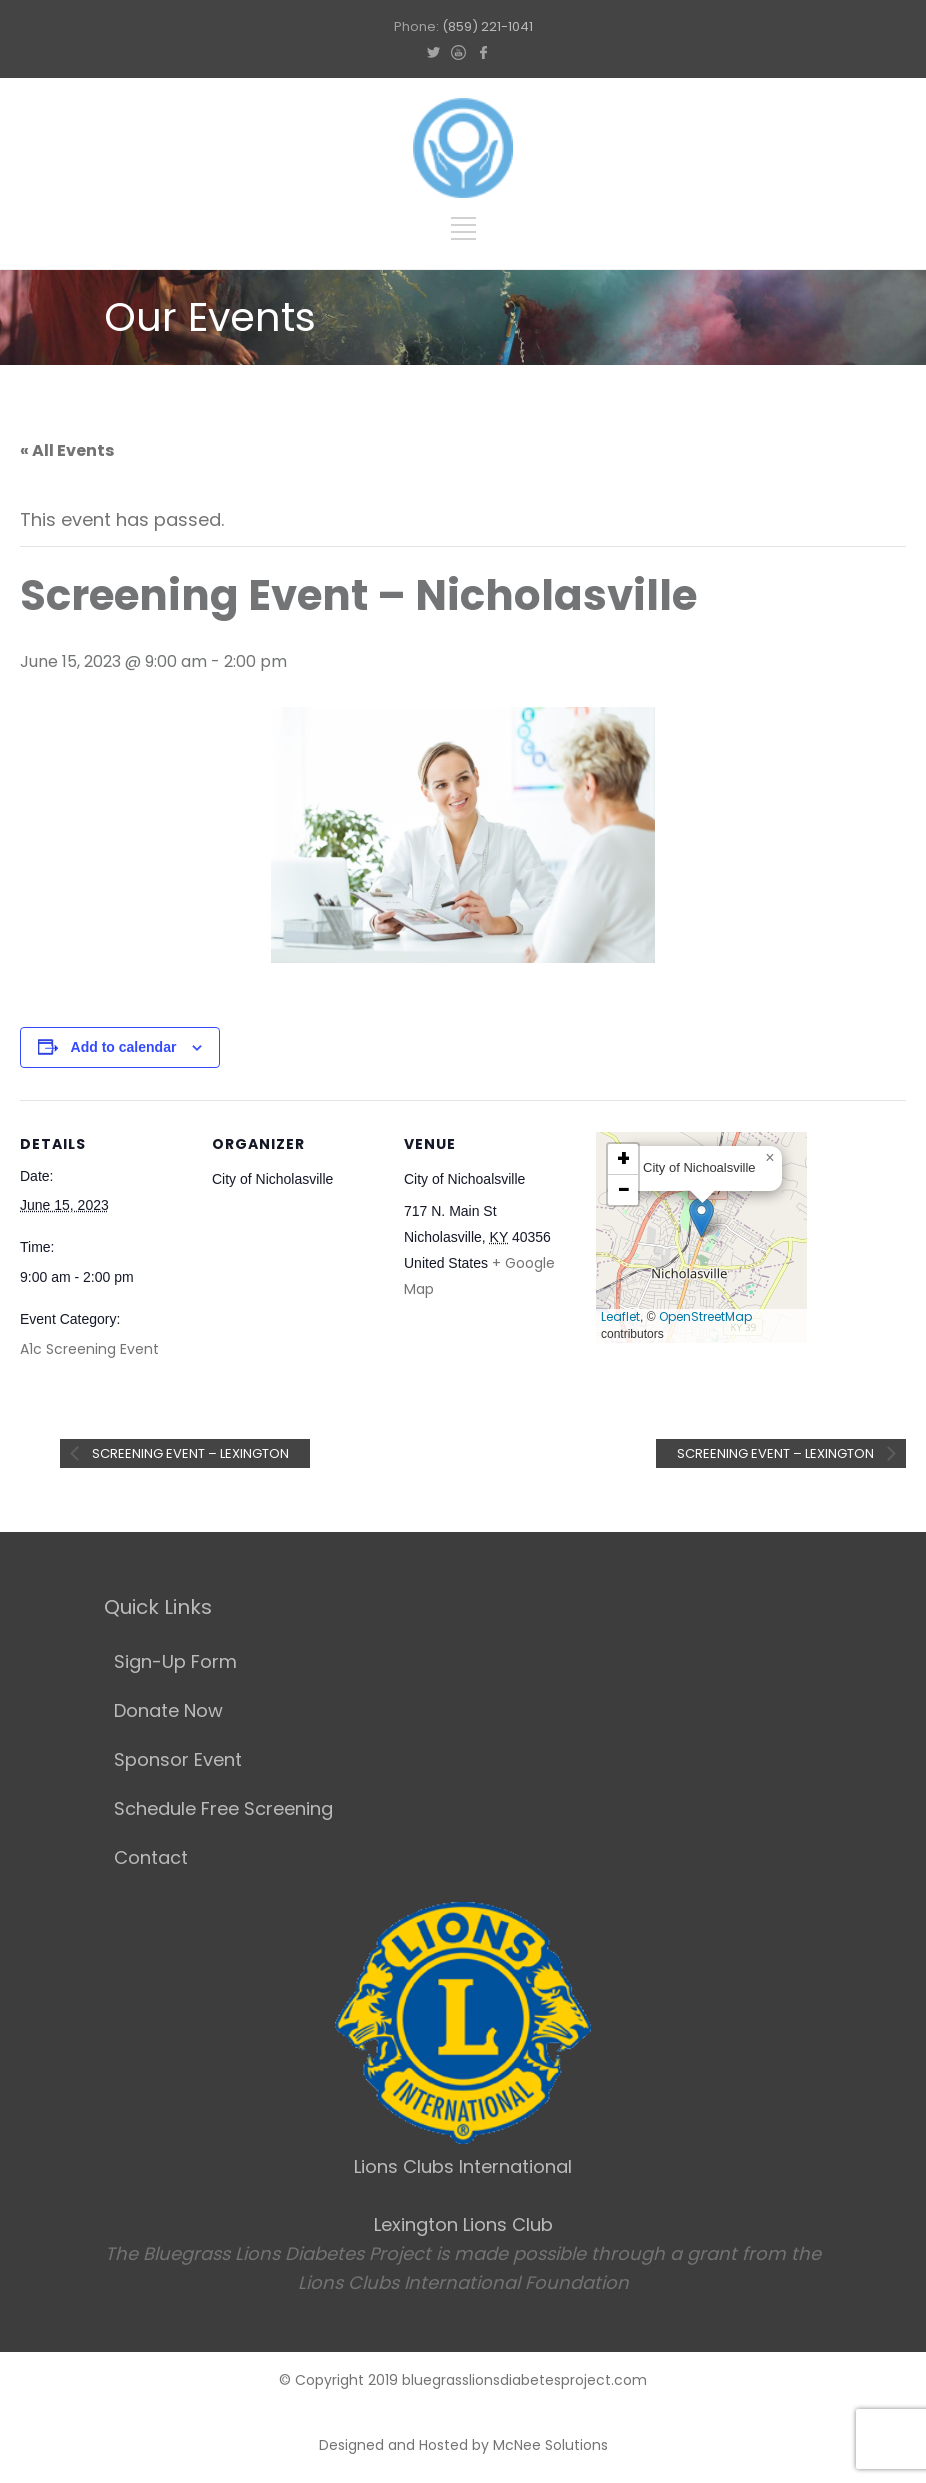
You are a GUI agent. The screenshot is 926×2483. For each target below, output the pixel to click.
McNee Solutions (550, 2445)
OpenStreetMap (705, 1316)
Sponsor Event (178, 1759)
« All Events (67, 450)
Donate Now (168, 1710)
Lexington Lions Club (463, 2224)
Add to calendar (124, 1047)
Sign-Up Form (175, 1661)
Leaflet (620, 1316)
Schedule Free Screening (223, 1808)
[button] (701, 1217)
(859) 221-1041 (487, 26)
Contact (151, 1857)
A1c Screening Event (89, 1349)
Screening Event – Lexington (189, 1453)
